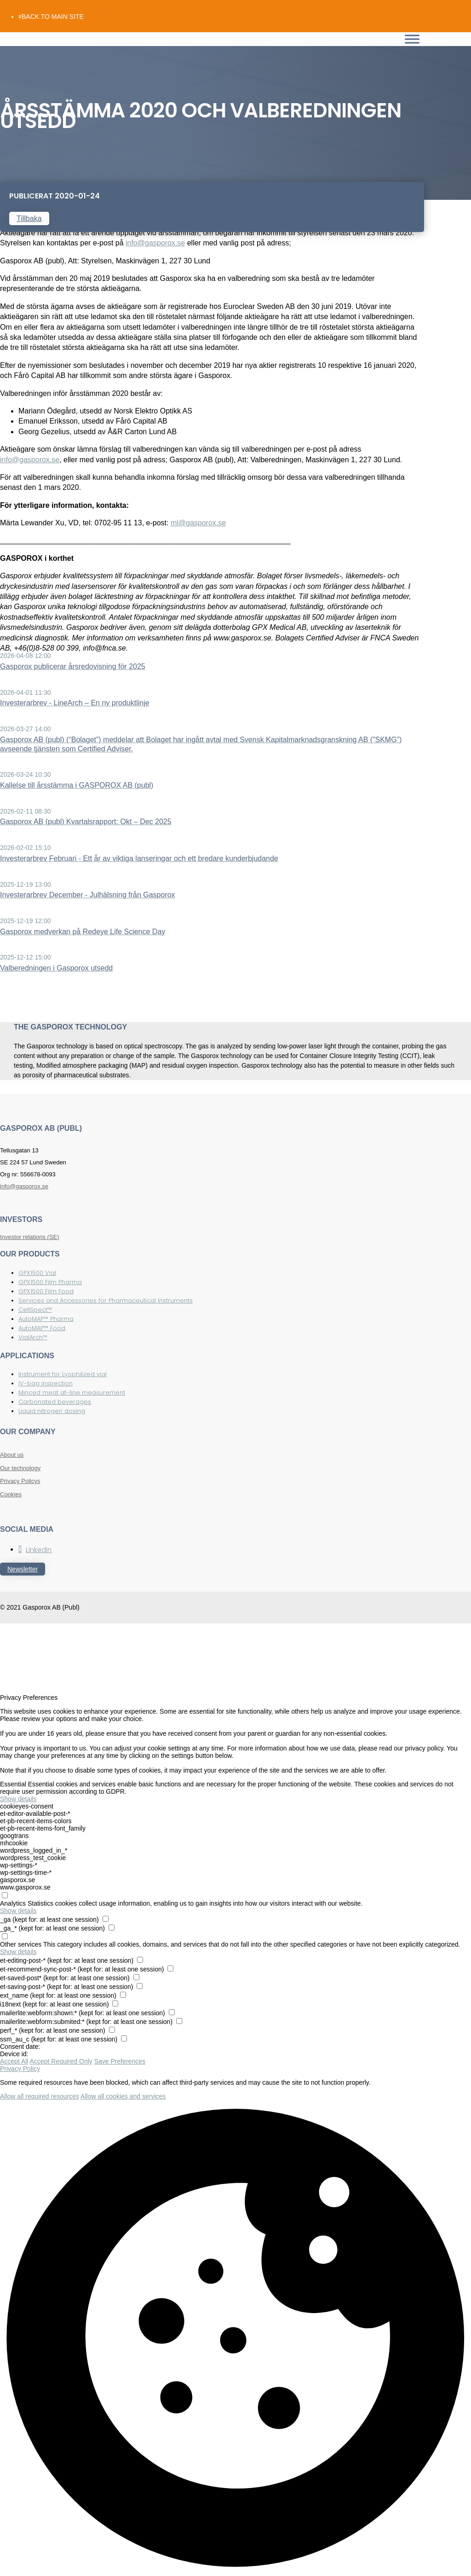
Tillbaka (29, 218)
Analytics (13, 1903)
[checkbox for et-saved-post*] (136, 1977)
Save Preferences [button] (119, 2061)
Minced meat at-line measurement (71, 1392)
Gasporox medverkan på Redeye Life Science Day (82, 932)
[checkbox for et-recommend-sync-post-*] (170, 1968)
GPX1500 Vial (37, 1272)
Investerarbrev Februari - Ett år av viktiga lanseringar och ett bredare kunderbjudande (139, 858)
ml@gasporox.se (198, 523)
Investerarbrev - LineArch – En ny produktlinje (74, 703)
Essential (13, 1784)
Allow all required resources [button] (39, 2096)
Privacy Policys (20, 1480)
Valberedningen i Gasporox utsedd (56, 968)
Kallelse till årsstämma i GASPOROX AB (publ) (76, 785)
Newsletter (22, 1569)
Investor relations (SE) (29, 1236)
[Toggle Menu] (412, 39)
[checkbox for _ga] (106, 1919)
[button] (235, 2338)
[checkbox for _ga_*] (112, 1928)
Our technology (20, 1468)
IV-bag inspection (45, 1383)
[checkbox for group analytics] (5, 1895)
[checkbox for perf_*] (112, 2030)
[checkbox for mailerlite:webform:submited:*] (179, 2021)
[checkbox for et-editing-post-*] (140, 1960)
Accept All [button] (14, 2061)
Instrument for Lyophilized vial (62, 1374)
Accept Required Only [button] (61, 2061)
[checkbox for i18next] (115, 2003)
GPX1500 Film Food (46, 1291)
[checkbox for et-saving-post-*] (140, 1986)
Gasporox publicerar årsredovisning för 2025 (72, 666)
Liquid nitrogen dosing (51, 1411)
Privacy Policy (20, 2068)
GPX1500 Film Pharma (50, 1282)
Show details (18, 1799)
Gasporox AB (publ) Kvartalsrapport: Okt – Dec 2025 (86, 822)
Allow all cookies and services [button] (123, 2096)
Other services (20, 1944)
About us (11, 1454)
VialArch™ (32, 1337)
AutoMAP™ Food (41, 1328)
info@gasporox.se (155, 243)
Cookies (11, 1494)
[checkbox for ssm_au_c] (124, 2038)
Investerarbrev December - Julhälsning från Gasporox (87, 895)
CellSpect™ (35, 1309)
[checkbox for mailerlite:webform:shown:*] (172, 2012)
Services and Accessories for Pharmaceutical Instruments (105, 1300)
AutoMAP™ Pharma (46, 1318)
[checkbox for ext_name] (123, 1995)
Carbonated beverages (54, 1401)
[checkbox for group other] (5, 1936)
